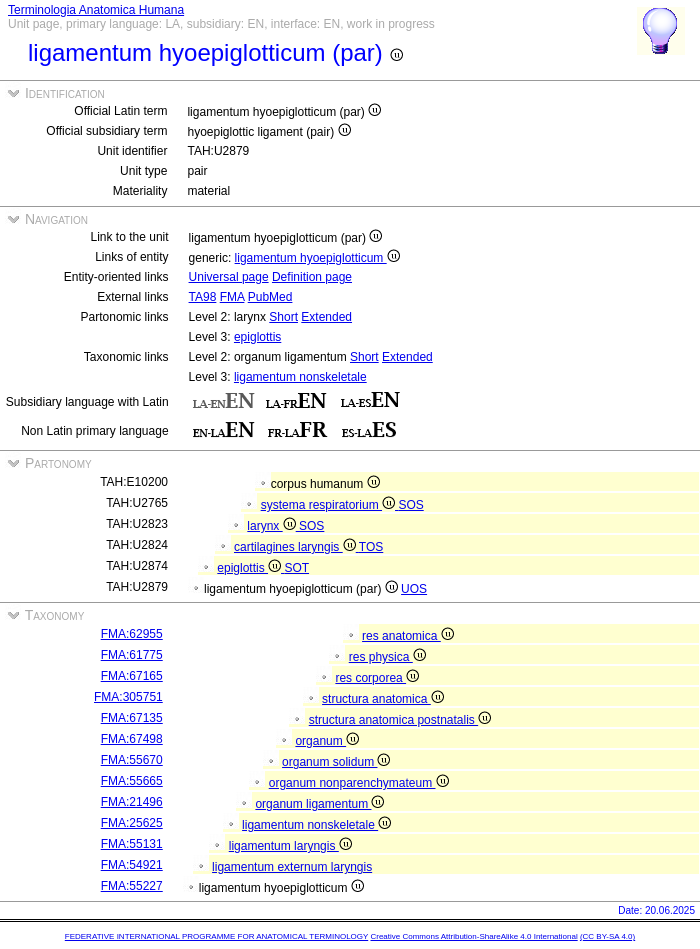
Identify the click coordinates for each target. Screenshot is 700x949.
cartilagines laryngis (296, 547)
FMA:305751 (128, 697)
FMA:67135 (132, 718)
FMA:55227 (132, 886)
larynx (273, 526)
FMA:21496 (132, 802)
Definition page (312, 277)
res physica (387, 657)
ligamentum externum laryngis (292, 867)
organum (327, 741)
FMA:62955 (132, 634)
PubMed (270, 297)
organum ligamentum (319, 804)
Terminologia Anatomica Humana (96, 10)
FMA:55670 (132, 760)
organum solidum (336, 762)
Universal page (229, 277)
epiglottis (257, 337)
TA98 (203, 297)
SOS (410, 505)
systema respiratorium (330, 505)
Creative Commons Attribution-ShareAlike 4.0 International (473, 936)
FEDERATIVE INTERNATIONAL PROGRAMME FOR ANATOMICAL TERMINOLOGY (216, 936)
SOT (296, 568)
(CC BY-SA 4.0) (607, 936)
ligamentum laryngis (290, 846)
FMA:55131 (132, 844)
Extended (326, 317)
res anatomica (408, 636)
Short (283, 317)
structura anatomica (383, 699)
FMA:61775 (132, 655)
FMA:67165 (132, 676)
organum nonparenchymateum (359, 783)
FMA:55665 (132, 781)
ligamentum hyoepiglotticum (317, 258)
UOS (414, 589)
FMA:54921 (132, 865)
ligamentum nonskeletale (300, 377)
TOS (371, 547)
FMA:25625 (132, 823)
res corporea (377, 678)
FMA (232, 297)
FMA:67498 (132, 739)
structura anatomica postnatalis (400, 720)
